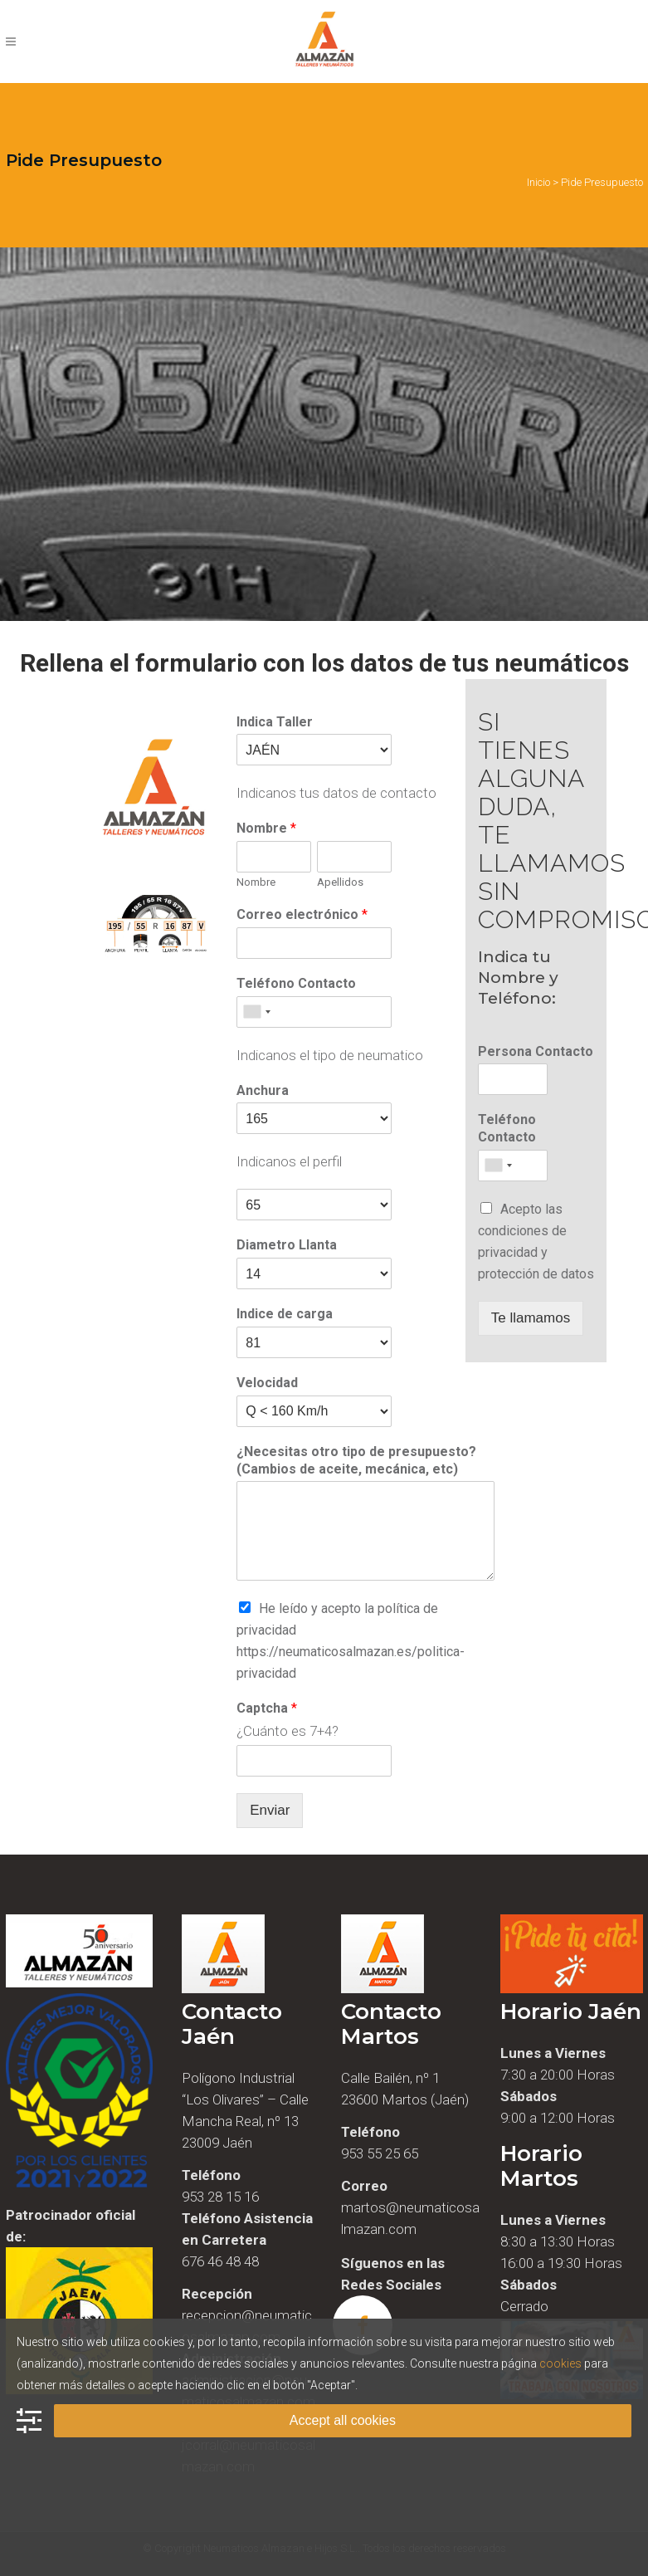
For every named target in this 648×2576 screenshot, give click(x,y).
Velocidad (267, 1383)
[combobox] (256, 1012)
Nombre (266, 828)
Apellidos (340, 882)
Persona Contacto (535, 1051)
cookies (560, 2363)
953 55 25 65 (379, 2153)
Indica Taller (274, 722)
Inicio (538, 182)
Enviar (270, 1810)
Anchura (262, 1090)
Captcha (266, 1708)
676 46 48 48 (220, 2261)
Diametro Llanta (286, 1245)
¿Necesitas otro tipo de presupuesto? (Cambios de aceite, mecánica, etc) (356, 1460)
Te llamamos (530, 1318)
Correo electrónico (302, 914)
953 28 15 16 (220, 2196)
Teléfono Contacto (296, 983)
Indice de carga (284, 1314)
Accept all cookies (343, 2420)
